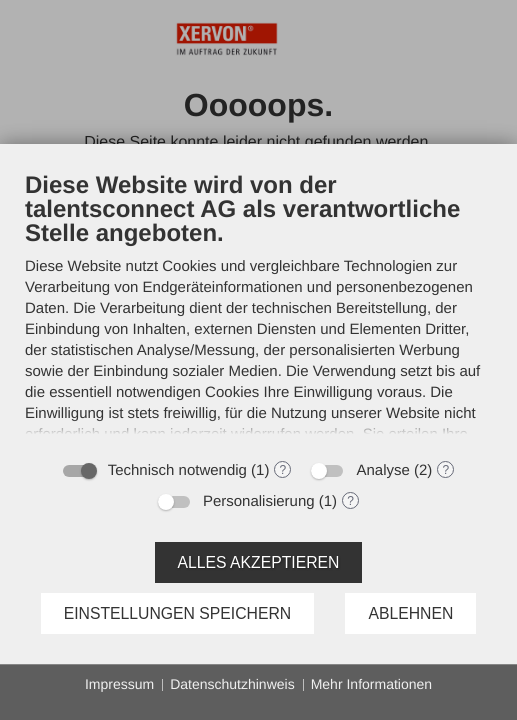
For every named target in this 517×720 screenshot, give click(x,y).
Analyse (382, 470)
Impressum (119, 684)
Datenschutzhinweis (232, 684)
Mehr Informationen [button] (371, 684)
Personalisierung (259, 501)
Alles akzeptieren (259, 562)
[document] (258, 309)
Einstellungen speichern (178, 613)
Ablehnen (410, 613)
